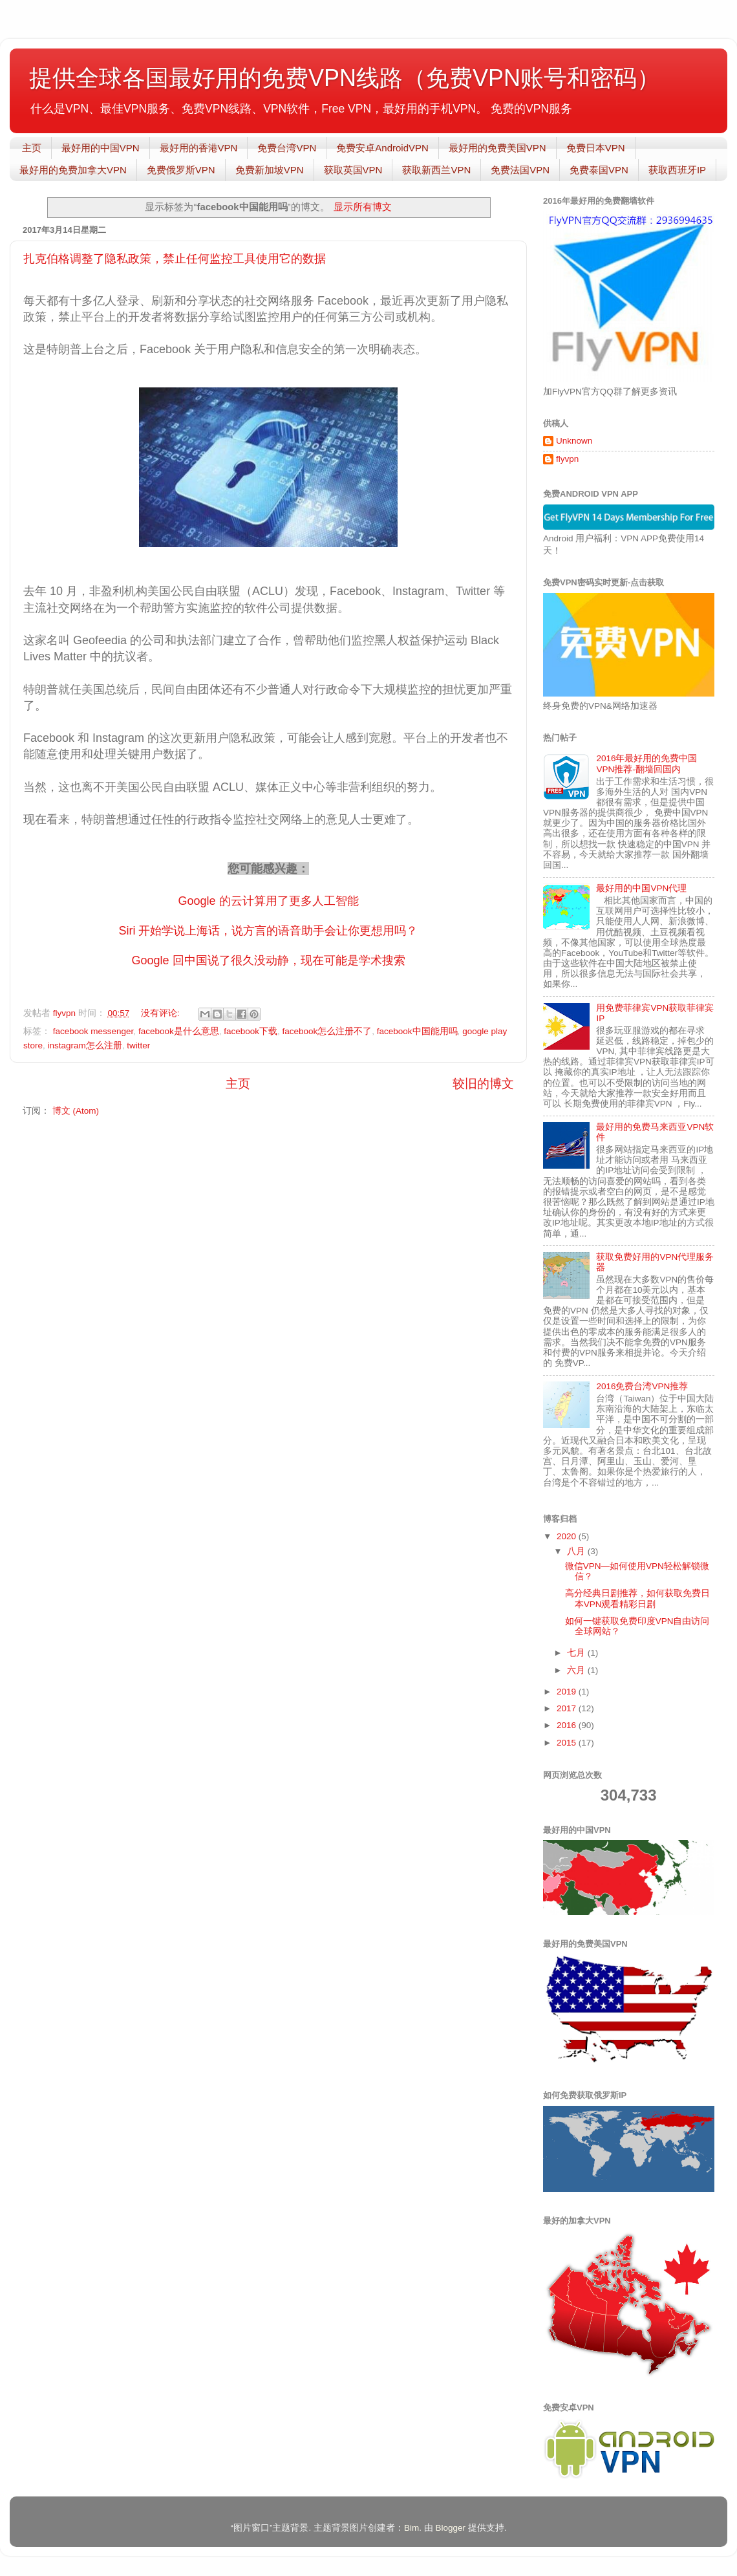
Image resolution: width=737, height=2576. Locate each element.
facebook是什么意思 (178, 1031)
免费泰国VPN (599, 169)
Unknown (574, 441)
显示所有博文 (363, 207)
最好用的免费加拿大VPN (73, 169)
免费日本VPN (595, 147)
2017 (568, 1708)
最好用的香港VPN (199, 147)
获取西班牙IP (677, 169)
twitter (138, 1045)
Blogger (450, 2528)
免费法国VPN (520, 169)
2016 (568, 1725)
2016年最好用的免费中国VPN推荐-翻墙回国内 (646, 763)
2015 (568, 1743)
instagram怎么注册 (85, 1045)
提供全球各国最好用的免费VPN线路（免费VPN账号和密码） (344, 78)
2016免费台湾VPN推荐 (642, 1386)
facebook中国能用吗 (417, 1031)
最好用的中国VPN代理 (641, 888)
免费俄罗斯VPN (181, 169)
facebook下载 (250, 1031)
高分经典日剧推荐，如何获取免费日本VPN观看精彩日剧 (637, 1598)
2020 (568, 1536)
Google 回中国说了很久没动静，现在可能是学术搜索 (268, 960)
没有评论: (161, 1013)
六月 (577, 1670)
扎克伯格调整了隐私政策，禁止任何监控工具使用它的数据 (174, 258)
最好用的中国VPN (100, 147)
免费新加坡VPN (269, 169)
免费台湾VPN (286, 147)
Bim (411, 2528)
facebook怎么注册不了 (327, 1031)
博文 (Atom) (75, 1111)
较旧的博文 (483, 1083)
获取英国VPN (353, 169)
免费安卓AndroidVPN (382, 147)
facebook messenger (93, 1031)
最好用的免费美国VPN (497, 147)
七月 (577, 1653)
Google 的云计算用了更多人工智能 (268, 900)
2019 (568, 1691)
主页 (31, 147)
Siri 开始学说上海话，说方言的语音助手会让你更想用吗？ (268, 930)
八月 (577, 1551)
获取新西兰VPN (436, 169)
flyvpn (567, 459)
